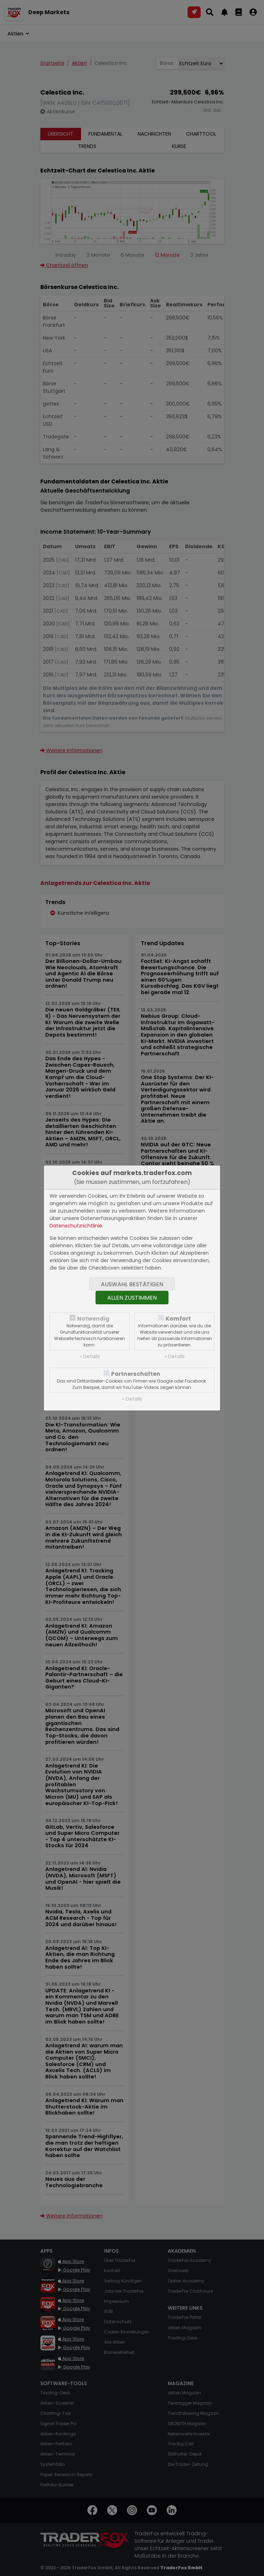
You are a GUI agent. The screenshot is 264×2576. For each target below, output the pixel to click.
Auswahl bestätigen (132, 1284)
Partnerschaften (135, 1374)
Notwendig (93, 1318)
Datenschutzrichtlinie (76, 1225)
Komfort (178, 1318)
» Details (90, 1356)
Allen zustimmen (132, 1298)
